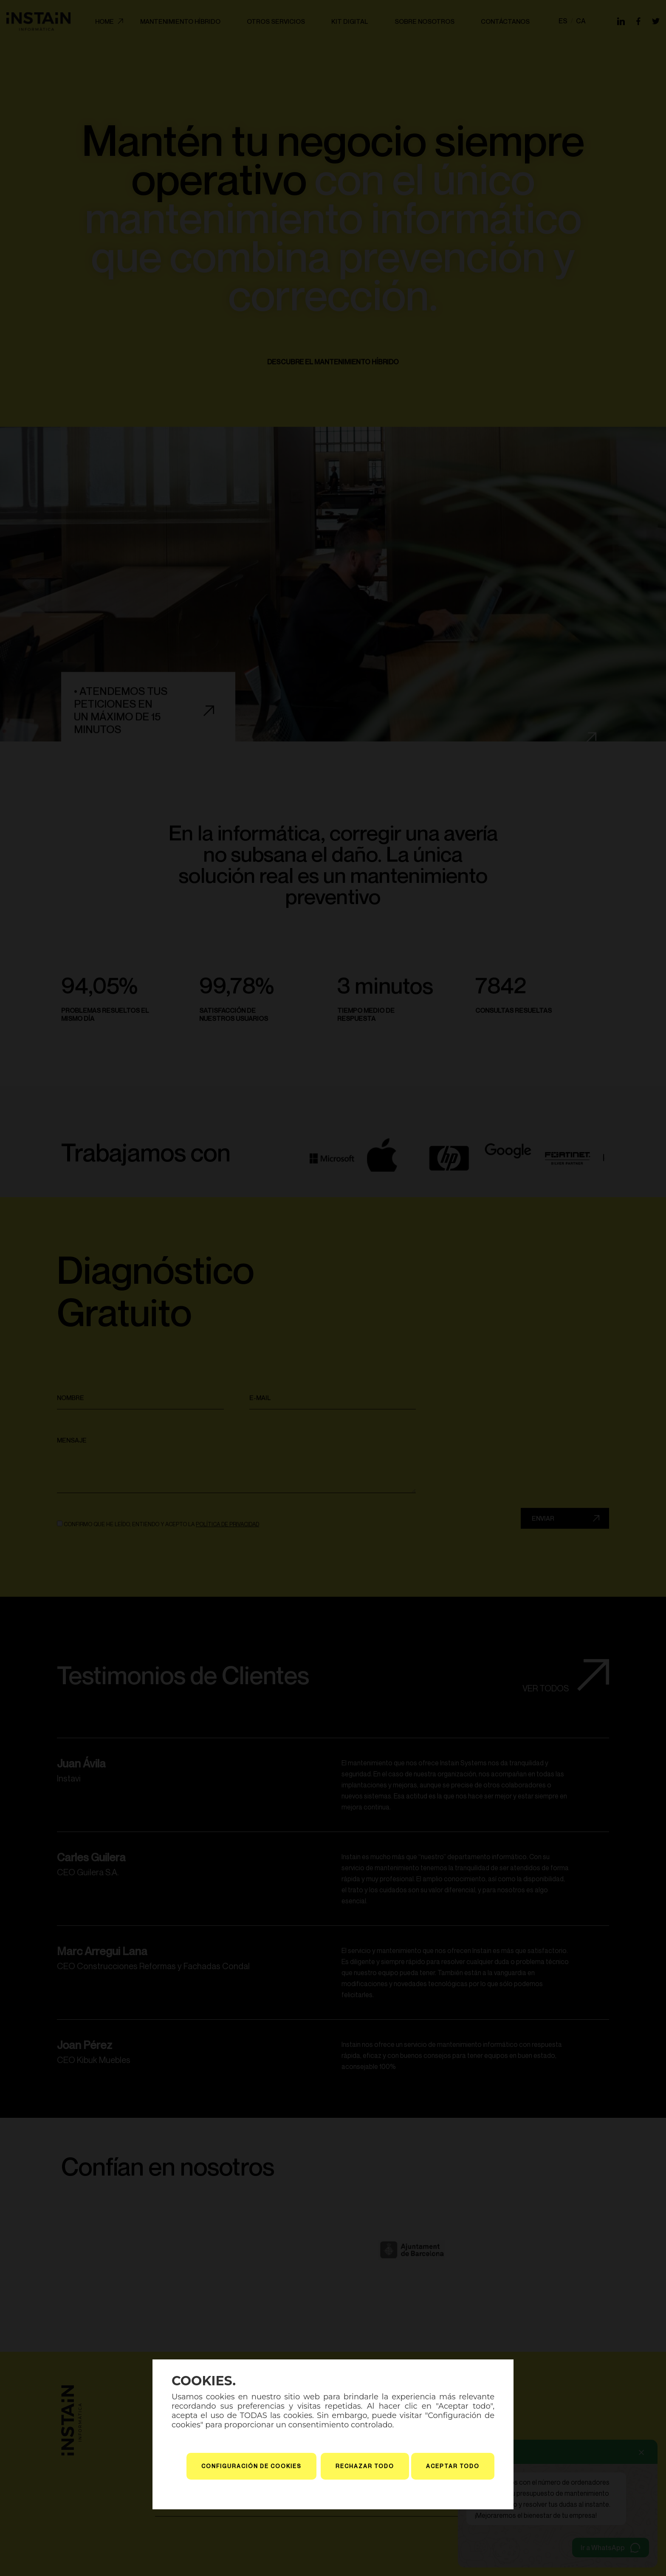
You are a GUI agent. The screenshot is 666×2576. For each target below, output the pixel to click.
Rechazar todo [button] (365, 2466)
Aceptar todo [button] (453, 2466)
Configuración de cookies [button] (251, 2466)
